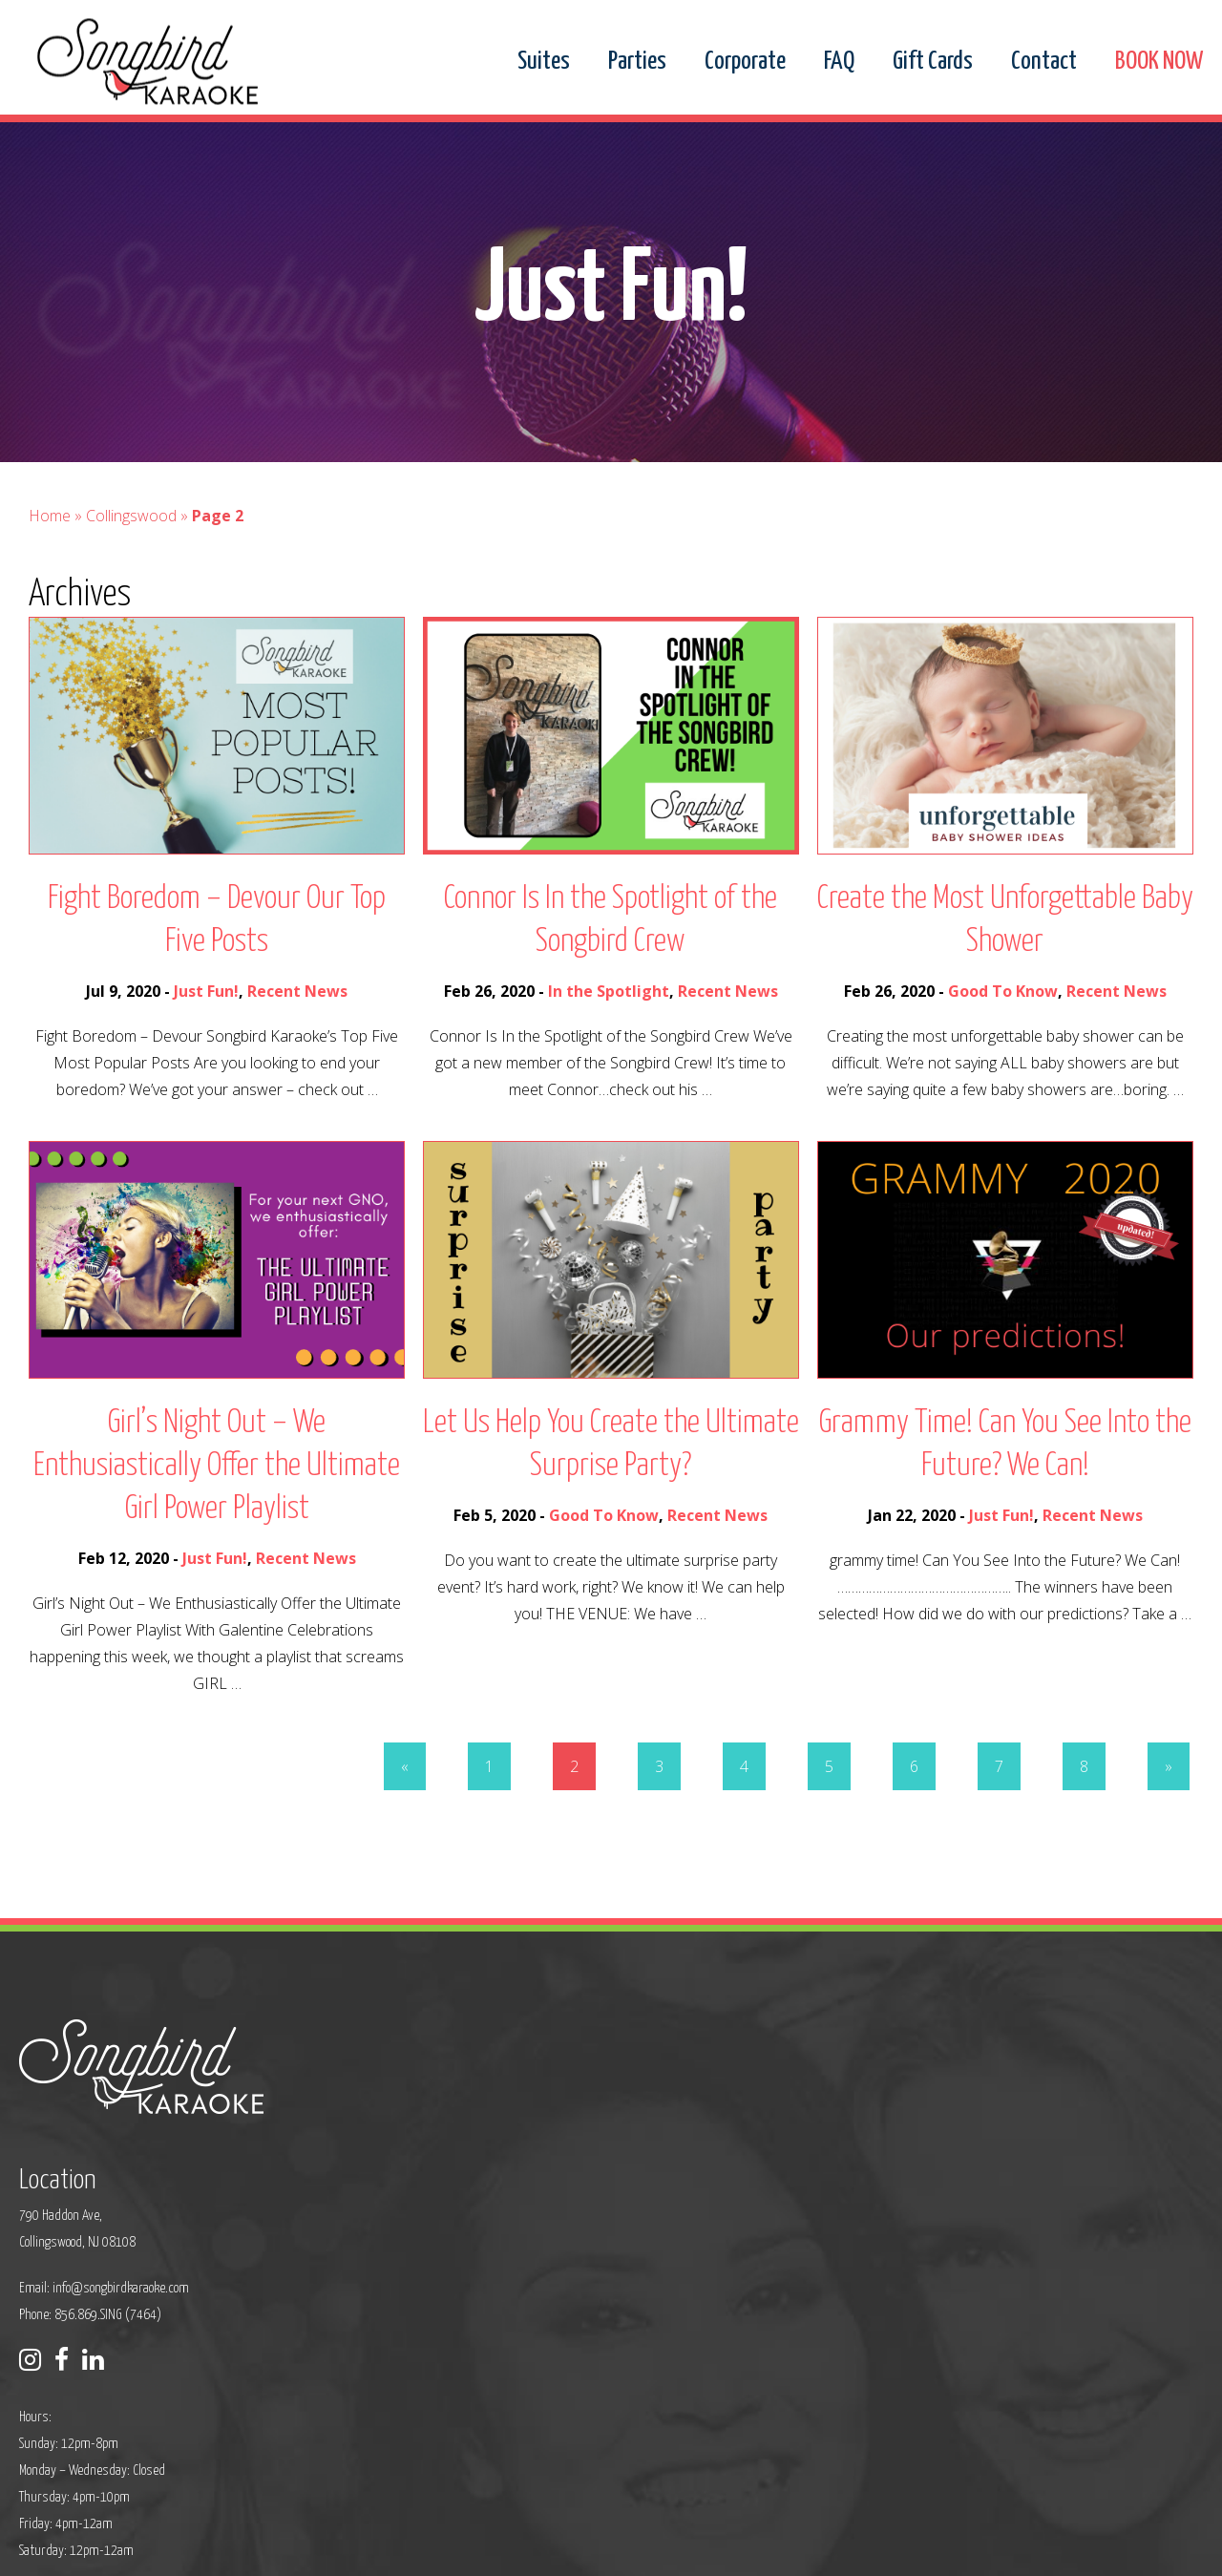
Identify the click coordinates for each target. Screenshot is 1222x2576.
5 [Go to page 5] (829, 1808)
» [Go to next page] (1168, 1808)
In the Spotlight (608, 1033)
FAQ (839, 62)
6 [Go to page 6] (914, 1808)
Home (50, 557)
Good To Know (1003, 1033)
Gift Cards (933, 62)
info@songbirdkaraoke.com (521, 2169)
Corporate (745, 62)
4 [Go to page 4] (744, 1808)
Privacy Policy (435, 2549)
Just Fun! (206, 1033)
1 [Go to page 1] (489, 1808)
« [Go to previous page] (405, 1808)
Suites (543, 62)
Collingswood (131, 557)
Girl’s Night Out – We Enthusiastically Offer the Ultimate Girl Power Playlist (216, 1508)
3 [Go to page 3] (659, 1808)
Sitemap (506, 2549)
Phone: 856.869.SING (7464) (491, 2195)
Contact (1044, 62)
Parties (637, 62)
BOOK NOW (1159, 62)
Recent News (297, 1033)
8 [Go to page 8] (1084, 1808)
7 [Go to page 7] (999, 1808)
